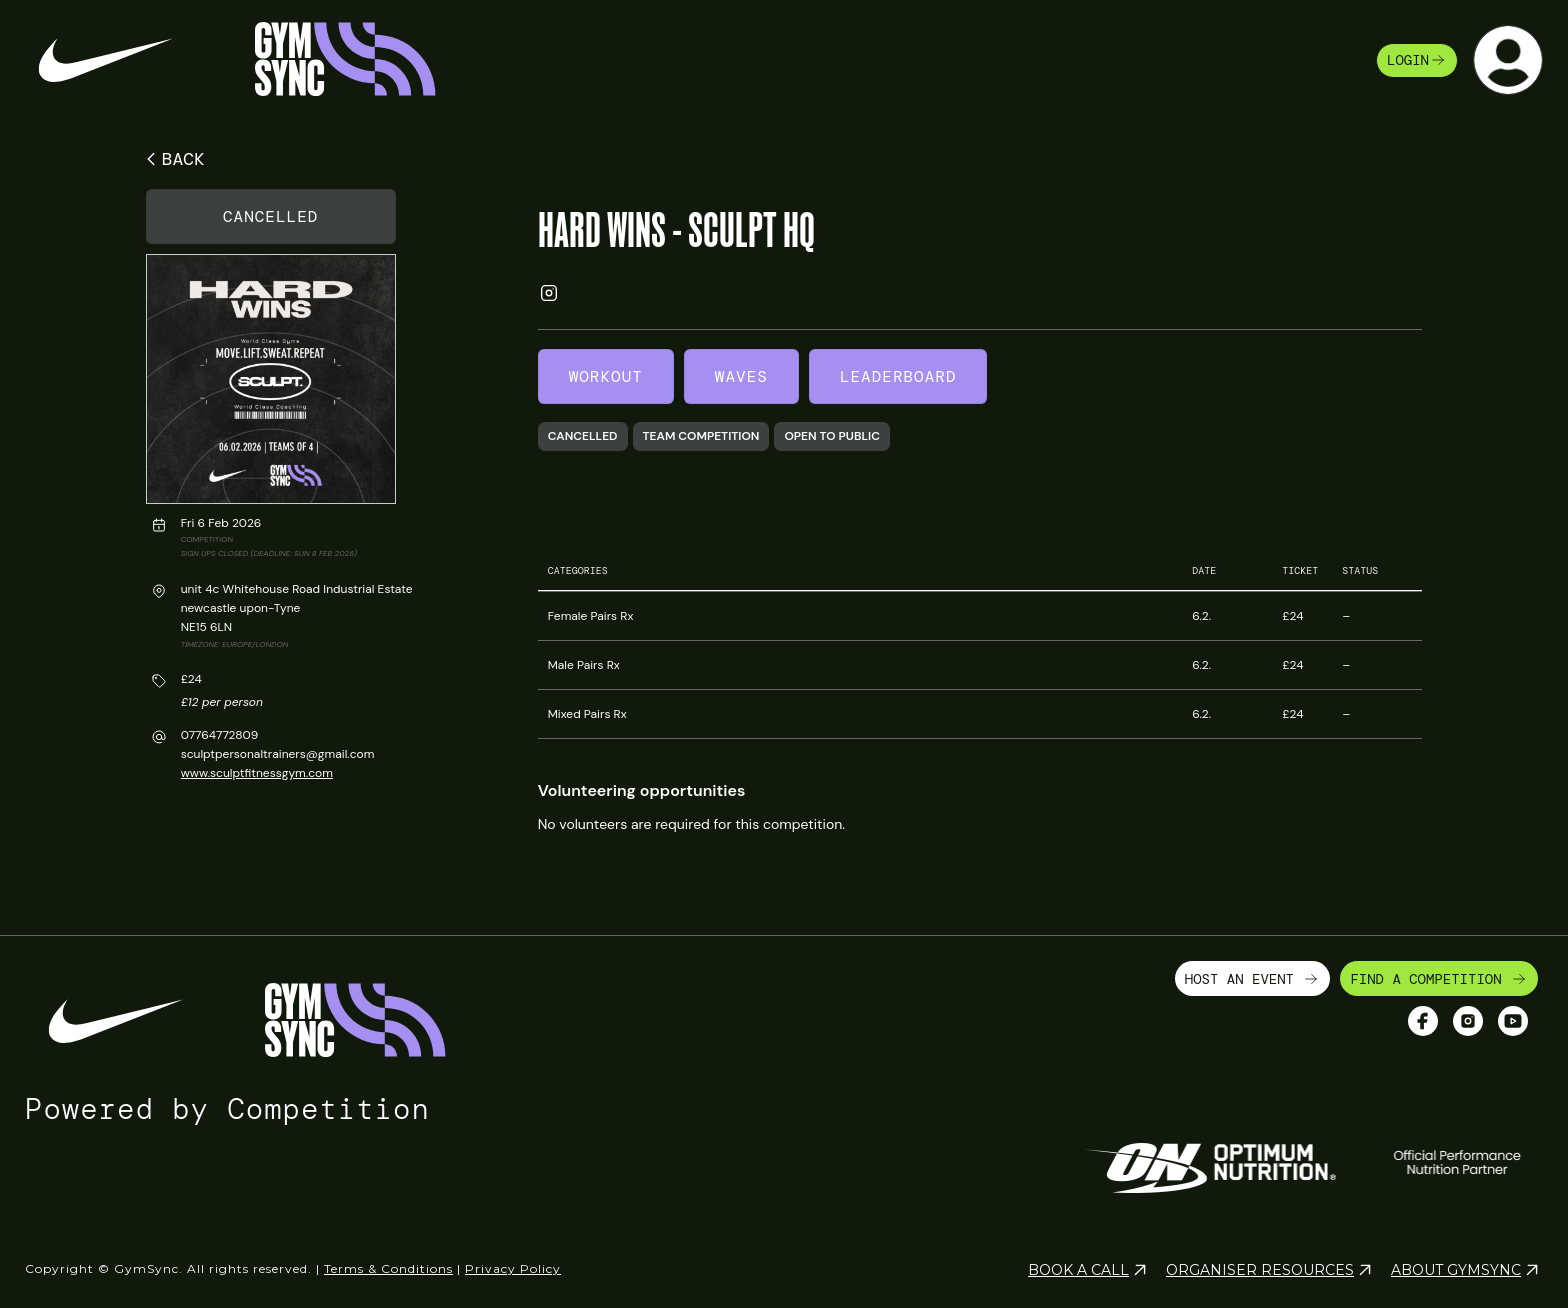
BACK (172, 159)
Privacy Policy (513, 1260)
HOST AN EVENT (1253, 971)
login (1417, 60)
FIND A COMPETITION (1439, 971)
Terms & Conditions (388, 1260)
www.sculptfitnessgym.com (257, 773)
